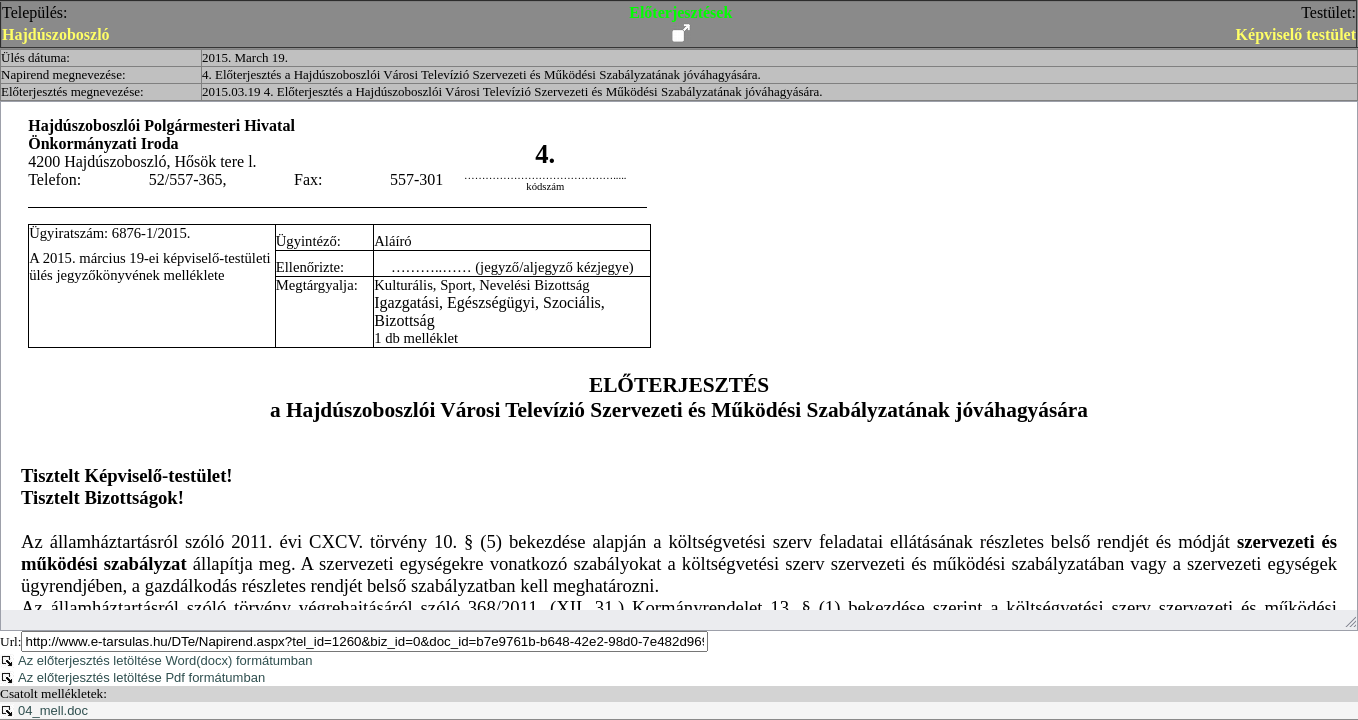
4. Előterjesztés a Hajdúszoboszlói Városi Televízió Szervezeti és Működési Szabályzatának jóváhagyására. (481, 74)
